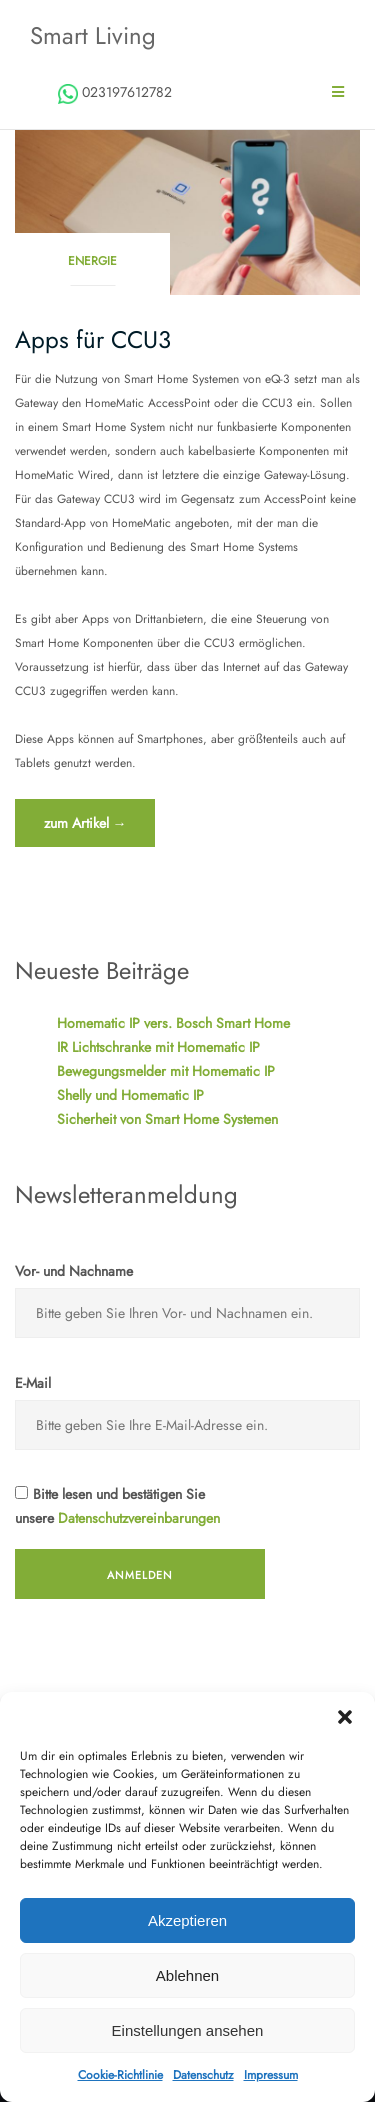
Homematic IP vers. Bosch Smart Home (173, 1023)
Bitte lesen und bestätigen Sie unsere (117, 1506)
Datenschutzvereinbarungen (139, 1518)
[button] (345, 1717)
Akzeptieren (187, 1920)
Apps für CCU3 (93, 339)
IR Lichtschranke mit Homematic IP (158, 1047)
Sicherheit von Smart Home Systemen (167, 1119)
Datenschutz (203, 2075)
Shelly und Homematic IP (130, 1095)
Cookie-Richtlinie (120, 2075)
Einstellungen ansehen (188, 2030)
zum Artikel (85, 828)
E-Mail (33, 1383)
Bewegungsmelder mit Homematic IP (166, 1071)
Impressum (271, 2075)
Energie (92, 261)
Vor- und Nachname (74, 1271)
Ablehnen (187, 1975)
